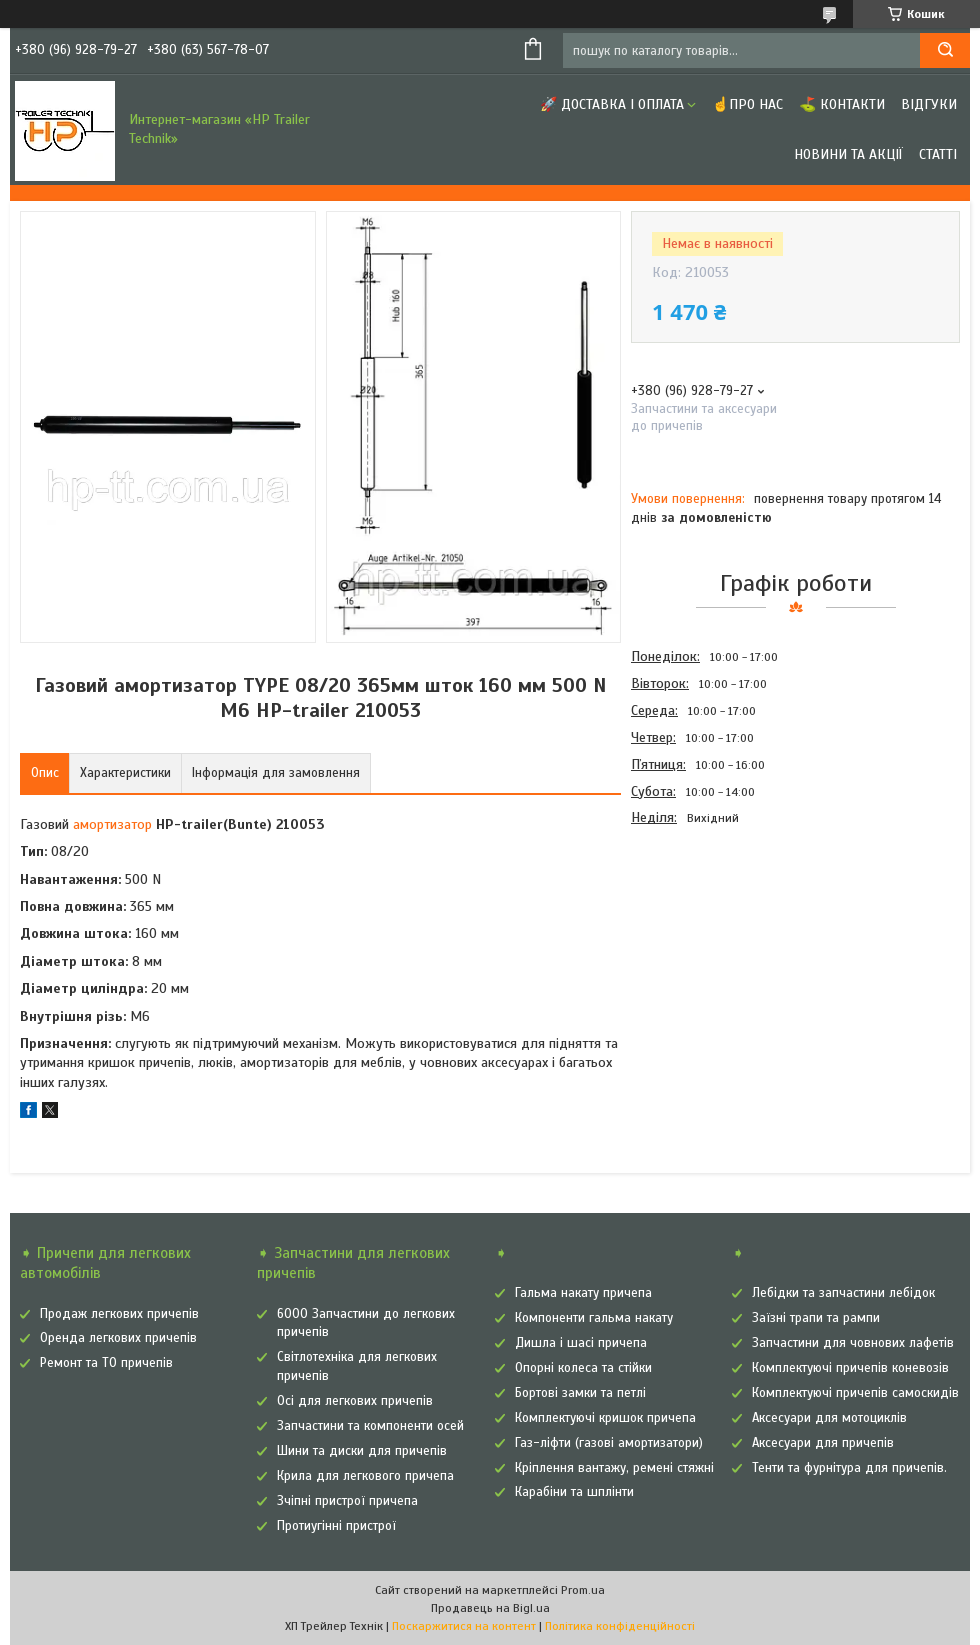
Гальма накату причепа (583, 1293)
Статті (938, 154)
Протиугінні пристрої (336, 1526)
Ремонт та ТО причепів (106, 1363)
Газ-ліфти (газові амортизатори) (609, 1443)
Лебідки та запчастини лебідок (843, 1293)
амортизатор (112, 824)
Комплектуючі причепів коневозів (850, 1368)
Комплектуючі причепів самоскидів (855, 1393)
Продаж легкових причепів (119, 1314)
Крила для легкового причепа (365, 1476)
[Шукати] (945, 50)
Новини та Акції (848, 154)
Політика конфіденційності (620, 1626)
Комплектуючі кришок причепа (605, 1418)
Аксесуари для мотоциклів (829, 1418)
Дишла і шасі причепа (581, 1343)
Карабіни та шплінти (574, 1492)
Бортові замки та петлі (580, 1393)
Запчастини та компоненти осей (370, 1426)
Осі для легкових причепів (355, 1401)
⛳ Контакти (842, 104)
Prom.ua (583, 1590)
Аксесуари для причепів (823, 1443)
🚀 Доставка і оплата (612, 104)
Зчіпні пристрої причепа (347, 1501)
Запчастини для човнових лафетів (853, 1343)
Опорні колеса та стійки (583, 1368)
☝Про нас (747, 104)
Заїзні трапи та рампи (816, 1318)
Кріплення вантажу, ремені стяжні (614, 1468)
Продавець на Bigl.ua (490, 1608)
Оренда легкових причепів (118, 1338)
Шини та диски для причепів (362, 1451)
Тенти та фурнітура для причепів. (849, 1468)
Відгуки (929, 104)
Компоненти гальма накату (594, 1318)
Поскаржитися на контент (464, 1626)
